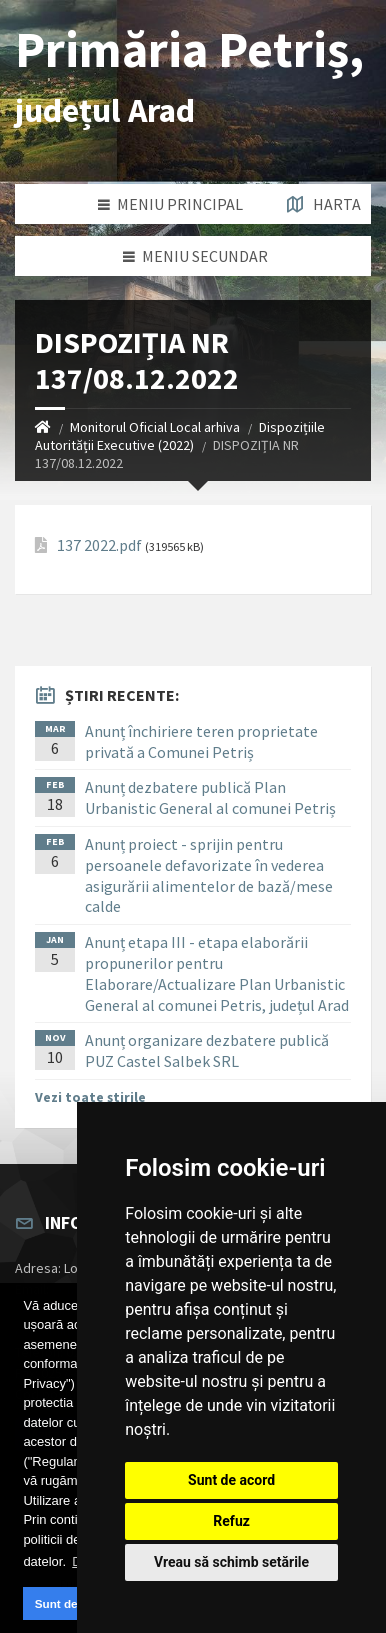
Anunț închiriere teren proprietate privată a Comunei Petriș (201, 741)
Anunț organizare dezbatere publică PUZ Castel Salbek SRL (207, 1050)
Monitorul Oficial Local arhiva (155, 427)
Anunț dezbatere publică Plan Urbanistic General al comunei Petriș (210, 797)
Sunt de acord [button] (74, 1603)
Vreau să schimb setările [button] (231, 1562)
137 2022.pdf (99, 545)
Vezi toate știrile (90, 1097)
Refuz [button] (231, 1521)
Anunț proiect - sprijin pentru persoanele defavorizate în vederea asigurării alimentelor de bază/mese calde (209, 875)
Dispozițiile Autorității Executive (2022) (180, 436)
